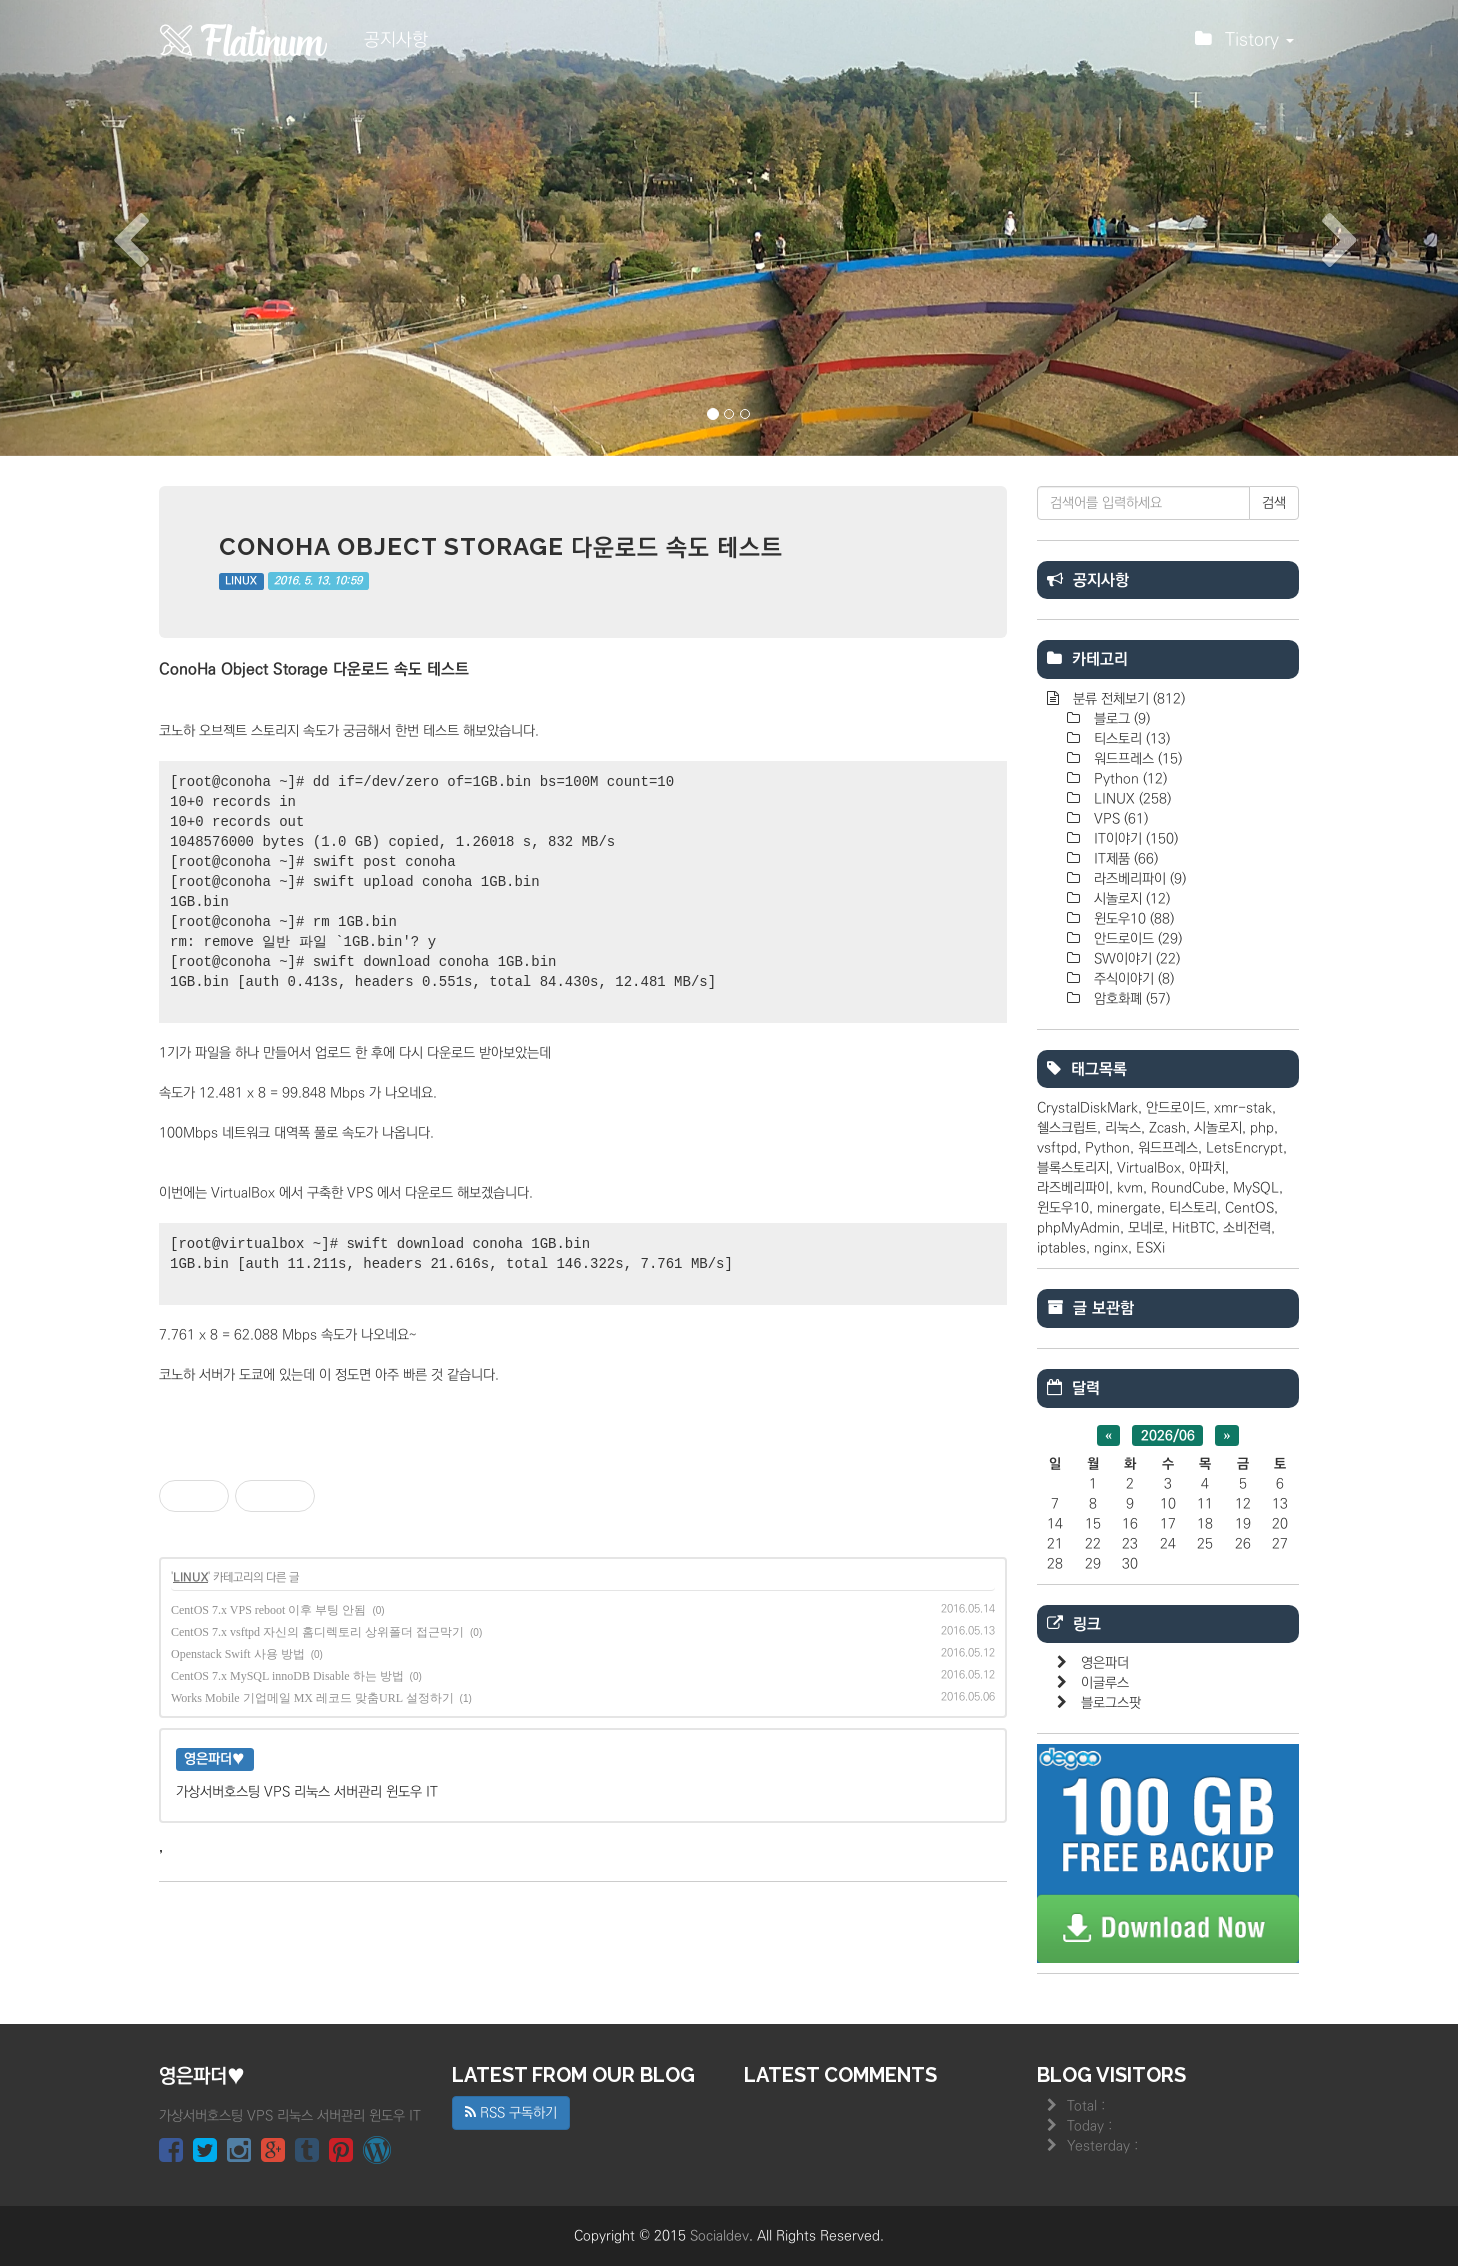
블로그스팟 (1111, 1703)
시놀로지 (1130, 899)
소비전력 (1247, 1228)
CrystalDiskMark (1087, 1108)
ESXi (1150, 1248)
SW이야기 (1135, 959)
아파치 (1207, 1168)
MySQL (1256, 1188)
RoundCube (1188, 1188)
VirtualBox (1149, 1168)
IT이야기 (1134, 839)
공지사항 (396, 40)
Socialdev (719, 2236)
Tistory (1244, 45)
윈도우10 (1132, 919)
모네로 (1146, 1228)
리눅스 (1123, 1128)
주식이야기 (1132, 979)
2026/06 (1168, 1436)
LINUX (241, 581)
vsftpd (1057, 1148)
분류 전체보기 (1127, 699)
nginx (1111, 1248)
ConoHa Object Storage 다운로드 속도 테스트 (501, 546)
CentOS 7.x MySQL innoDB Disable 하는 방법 (287, 1676)
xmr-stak (1243, 1108)
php (1262, 1128)
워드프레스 (1136, 759)
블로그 (1120, 719)
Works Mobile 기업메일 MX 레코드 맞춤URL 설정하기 (312, 1698)
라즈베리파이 (1138, 879)
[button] (109, 228)
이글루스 (1105, 1683)
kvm (1130, 1188)
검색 (1274, 503)
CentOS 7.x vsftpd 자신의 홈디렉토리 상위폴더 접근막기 (317, 1632)
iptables (1061, 1248)
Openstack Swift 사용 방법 (238, 1654)
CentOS (1249, 1208)
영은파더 (1105, 1663)
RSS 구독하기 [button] (511, 2113)
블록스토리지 (1073, 1168)
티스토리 (1130, 739)
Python (1128, 779)
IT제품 (1124, 859)
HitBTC (1193, 1228)
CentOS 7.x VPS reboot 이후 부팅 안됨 (268, 1610)
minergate (1129, 1208)
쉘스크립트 (1067, 1128)
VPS (1119, 819)
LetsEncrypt (1244, 1148)
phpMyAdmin (1078, 1228)
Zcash (1167, 1128)
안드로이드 (1136, 939)
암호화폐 (1130, 999)
